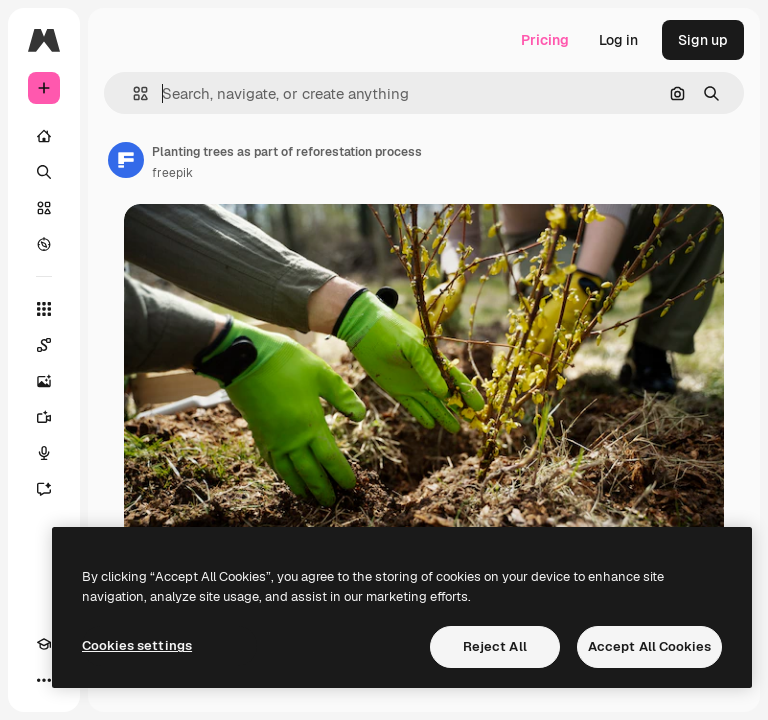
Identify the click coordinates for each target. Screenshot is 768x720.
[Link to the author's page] (126, 160)
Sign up (703, 40)
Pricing (545, 40)
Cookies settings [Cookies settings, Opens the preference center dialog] (137, 645)
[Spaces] (44, 345)
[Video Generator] (44, 417)
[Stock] (44, 208)
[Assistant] (44, 489)
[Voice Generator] (44, 453)
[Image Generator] (44, 381)
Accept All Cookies (649, 646)
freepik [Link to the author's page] (172, 173)
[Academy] (44, 644)
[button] (132, 93)
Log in (618, 40)
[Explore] (44, 244)
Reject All (495, 646)
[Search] (44, 172)
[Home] (44, 136)
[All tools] (44, 309)
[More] (44, 680)
